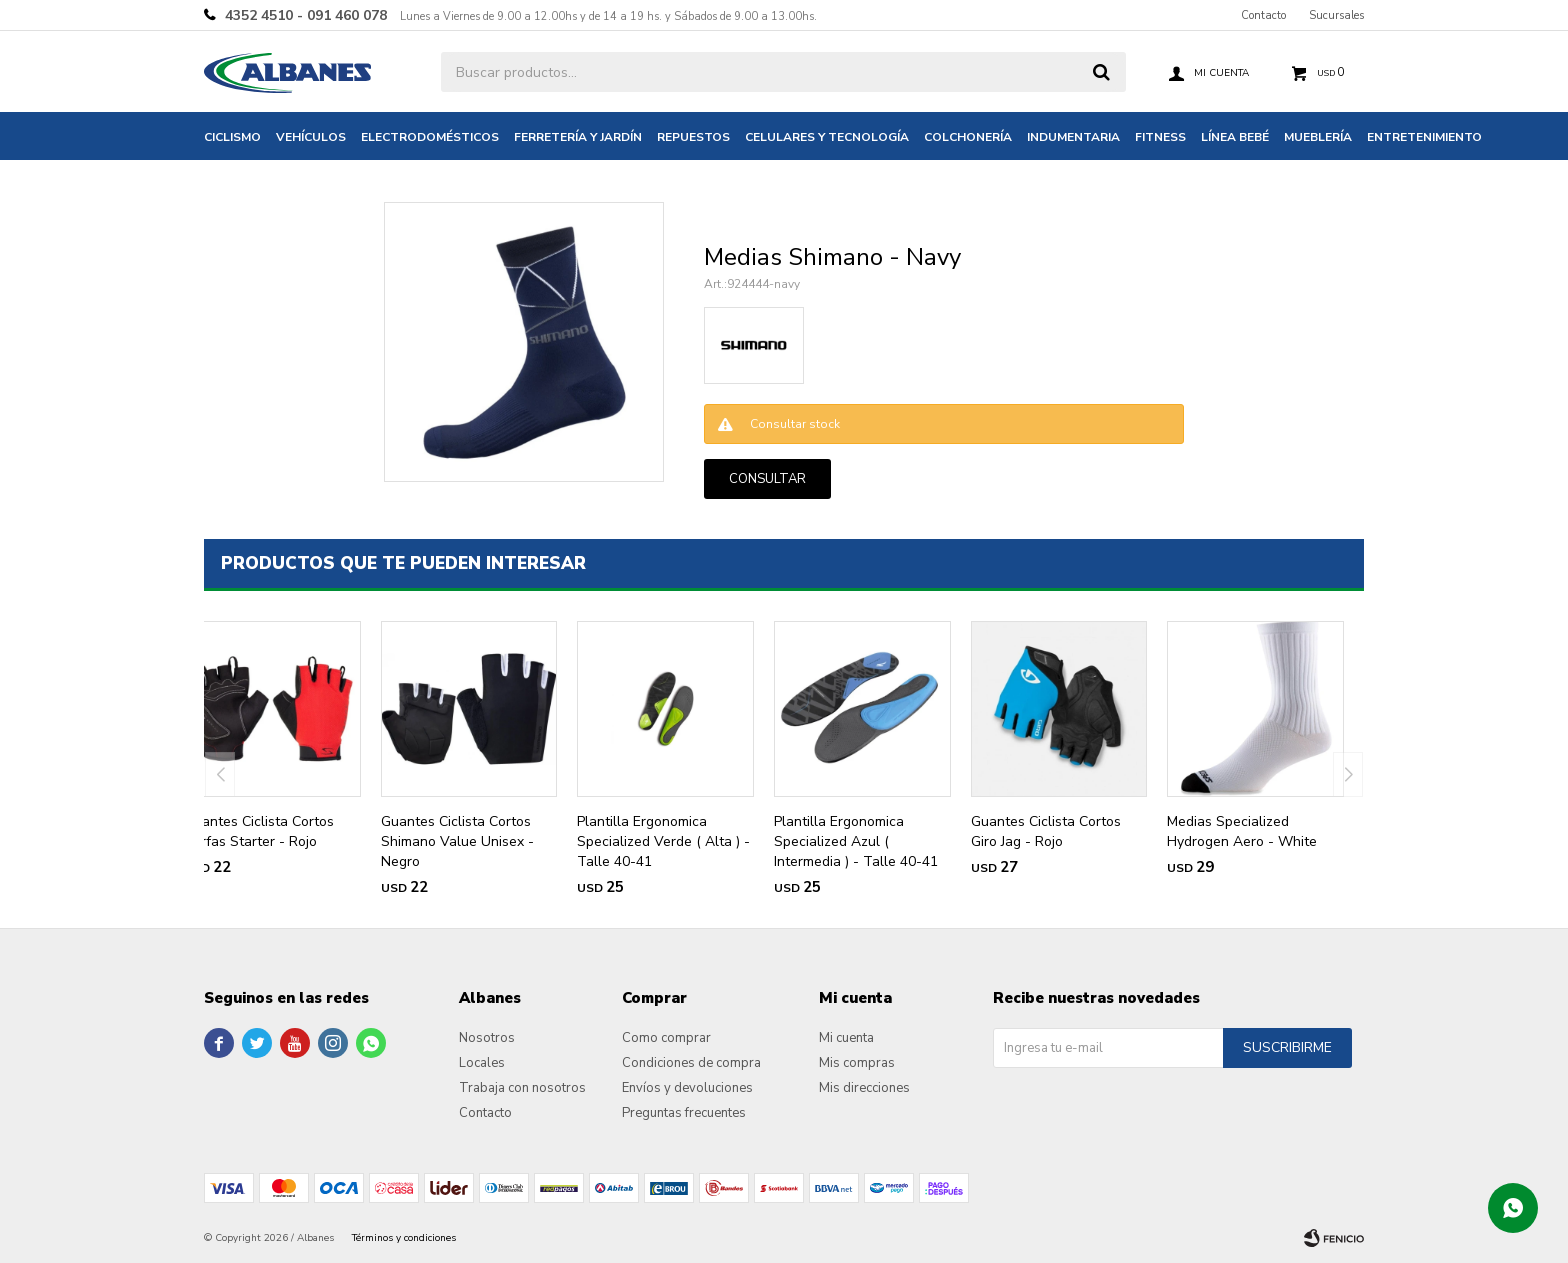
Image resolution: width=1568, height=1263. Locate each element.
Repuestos (693, 137)
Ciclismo (232, 137)
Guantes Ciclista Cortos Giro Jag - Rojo (1046, 831)
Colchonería (968, 137)
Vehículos (311, 137)
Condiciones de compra (691, 1063)
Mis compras (857, 1063)
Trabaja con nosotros (522, 1088)
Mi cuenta (846, 1038)
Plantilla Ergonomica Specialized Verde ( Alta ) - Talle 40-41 (663, 841)
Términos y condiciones (404, 1238)
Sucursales (1336, 15)
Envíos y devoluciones (687, 1088)
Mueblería (1318, 137)
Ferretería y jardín (578, 137)
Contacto (1263, 15)
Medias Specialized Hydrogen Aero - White (1242, 831)
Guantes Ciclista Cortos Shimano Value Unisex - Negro (457, 841)
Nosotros (487, 1038)
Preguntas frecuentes (684, 1113)
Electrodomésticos (430, 137)
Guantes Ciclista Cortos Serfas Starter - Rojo (259, 831)
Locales (482, 1063)
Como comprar (666, 1038)
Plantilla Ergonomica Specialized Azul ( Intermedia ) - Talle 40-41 (856, 841)
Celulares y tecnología (827, 137)
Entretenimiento (1424, 137)
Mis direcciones (864, 1088)
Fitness (1160, 137)
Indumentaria (1073, 137)
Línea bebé (1235, 137)
